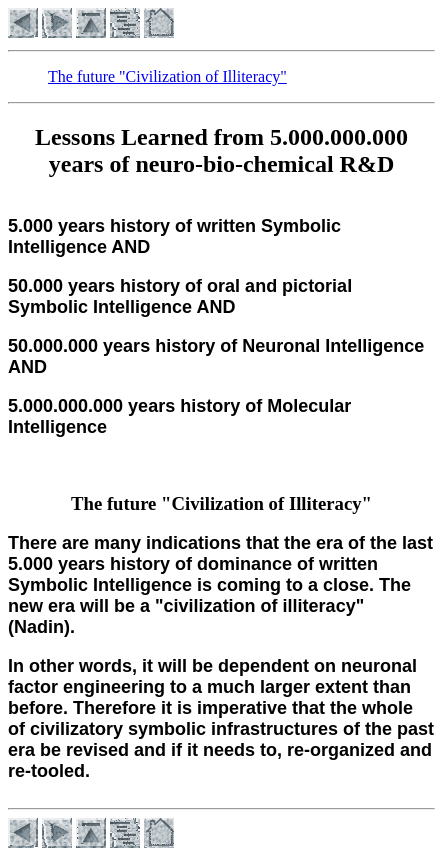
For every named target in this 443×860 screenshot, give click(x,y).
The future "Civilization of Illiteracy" (167, 76)
